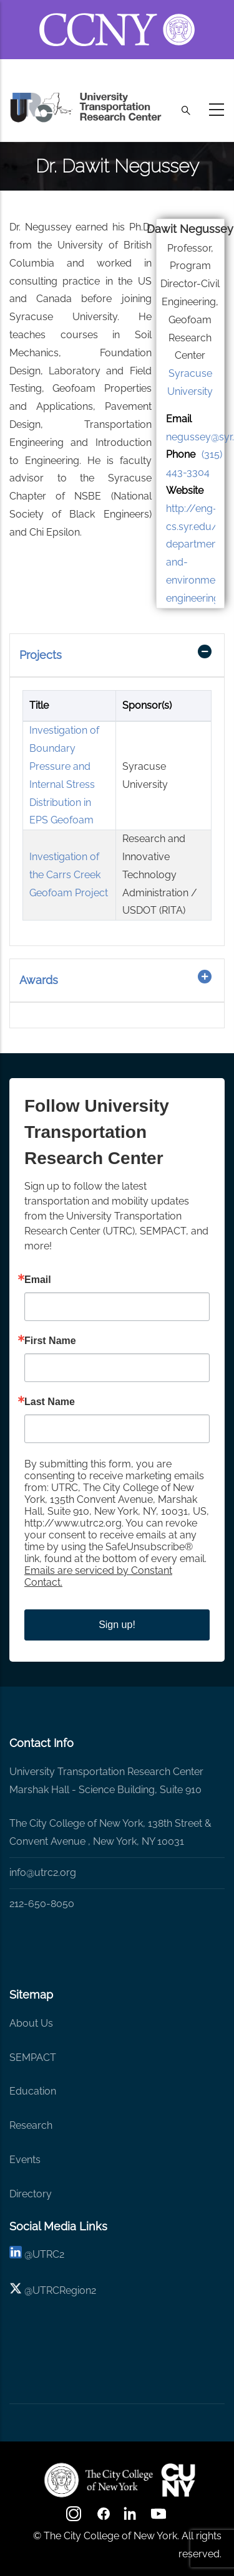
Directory (30, 2194)
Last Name (49, 1402)
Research (30, 2125)
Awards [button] (38, 980)
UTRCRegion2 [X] (64, 2290)
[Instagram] (75, 2518)
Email (37, 1280)
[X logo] (15, 2290)
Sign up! (117, 1624)
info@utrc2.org (42, 1872)
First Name (50, 1341)
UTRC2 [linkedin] (48, 2254)
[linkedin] (15, 2254)
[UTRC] (98, 2480)
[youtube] (159, 2518)
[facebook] (103, 2518)
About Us (31, 2023)
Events (25, 2160)
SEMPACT (32, 2057)
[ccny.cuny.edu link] (117, 15)
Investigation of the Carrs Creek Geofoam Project (68, 875)
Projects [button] (40, 654)
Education (32, 2091)
